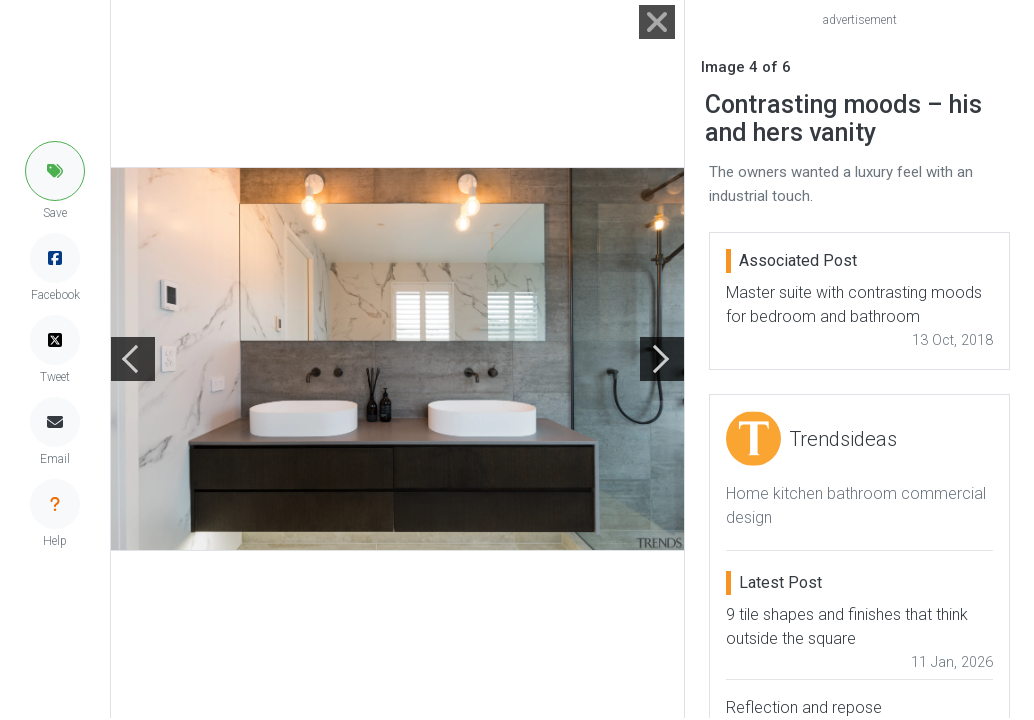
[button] (55, 171)
